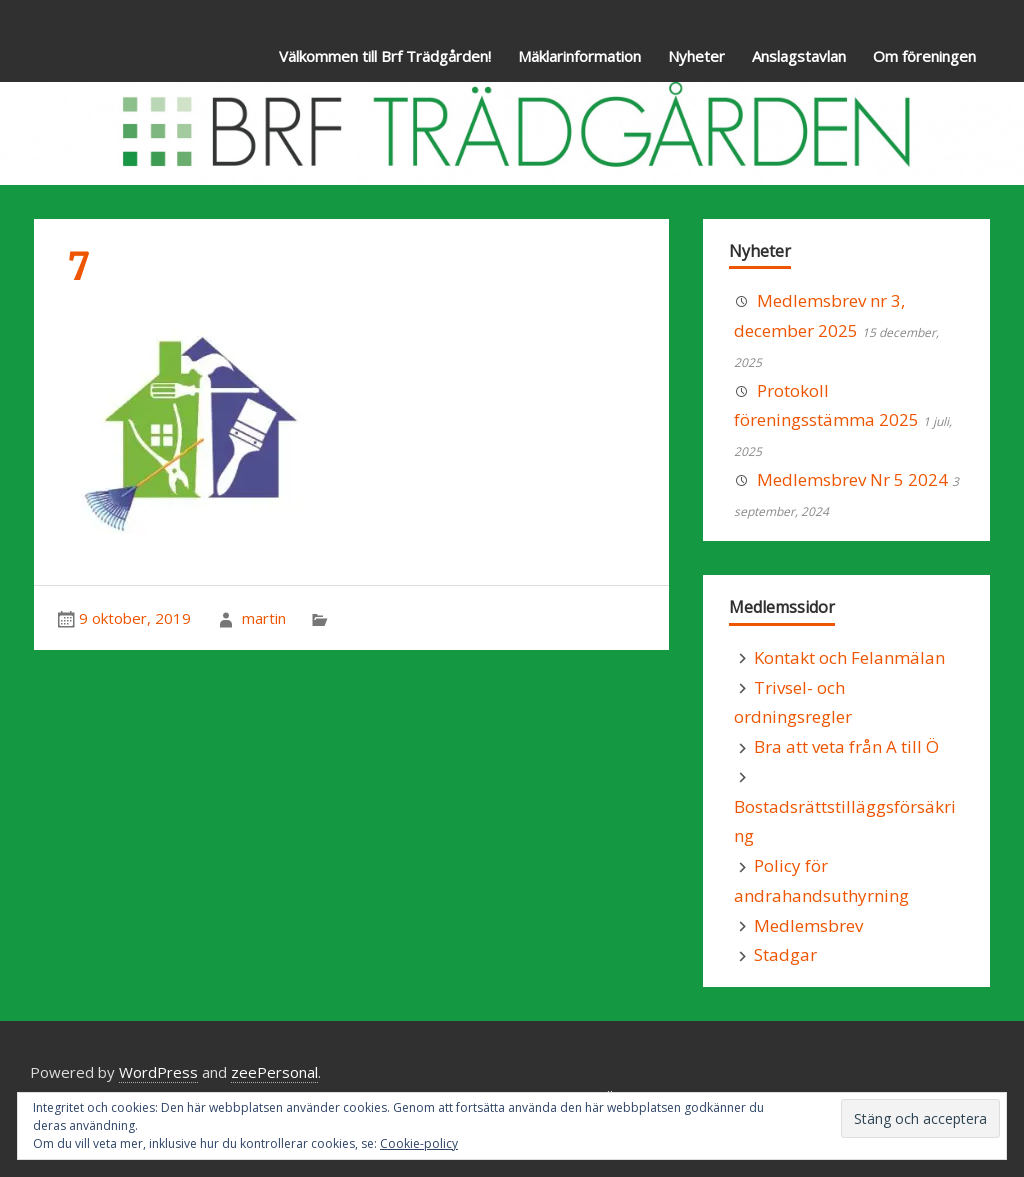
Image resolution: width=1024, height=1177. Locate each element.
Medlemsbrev (808, 925)
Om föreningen (924, 56)
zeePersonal (274, 1072)
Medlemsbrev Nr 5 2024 (852, 479)
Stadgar (785, 954)
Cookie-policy (419, 1143)
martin (264, 618)
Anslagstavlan (799, 56)
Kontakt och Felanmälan (849, 657)
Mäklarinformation (579, 56)
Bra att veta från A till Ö (846, 746)
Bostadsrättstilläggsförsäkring (845, 821)
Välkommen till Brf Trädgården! (385, 56)
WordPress (158, 1072)
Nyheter (696, 56)
